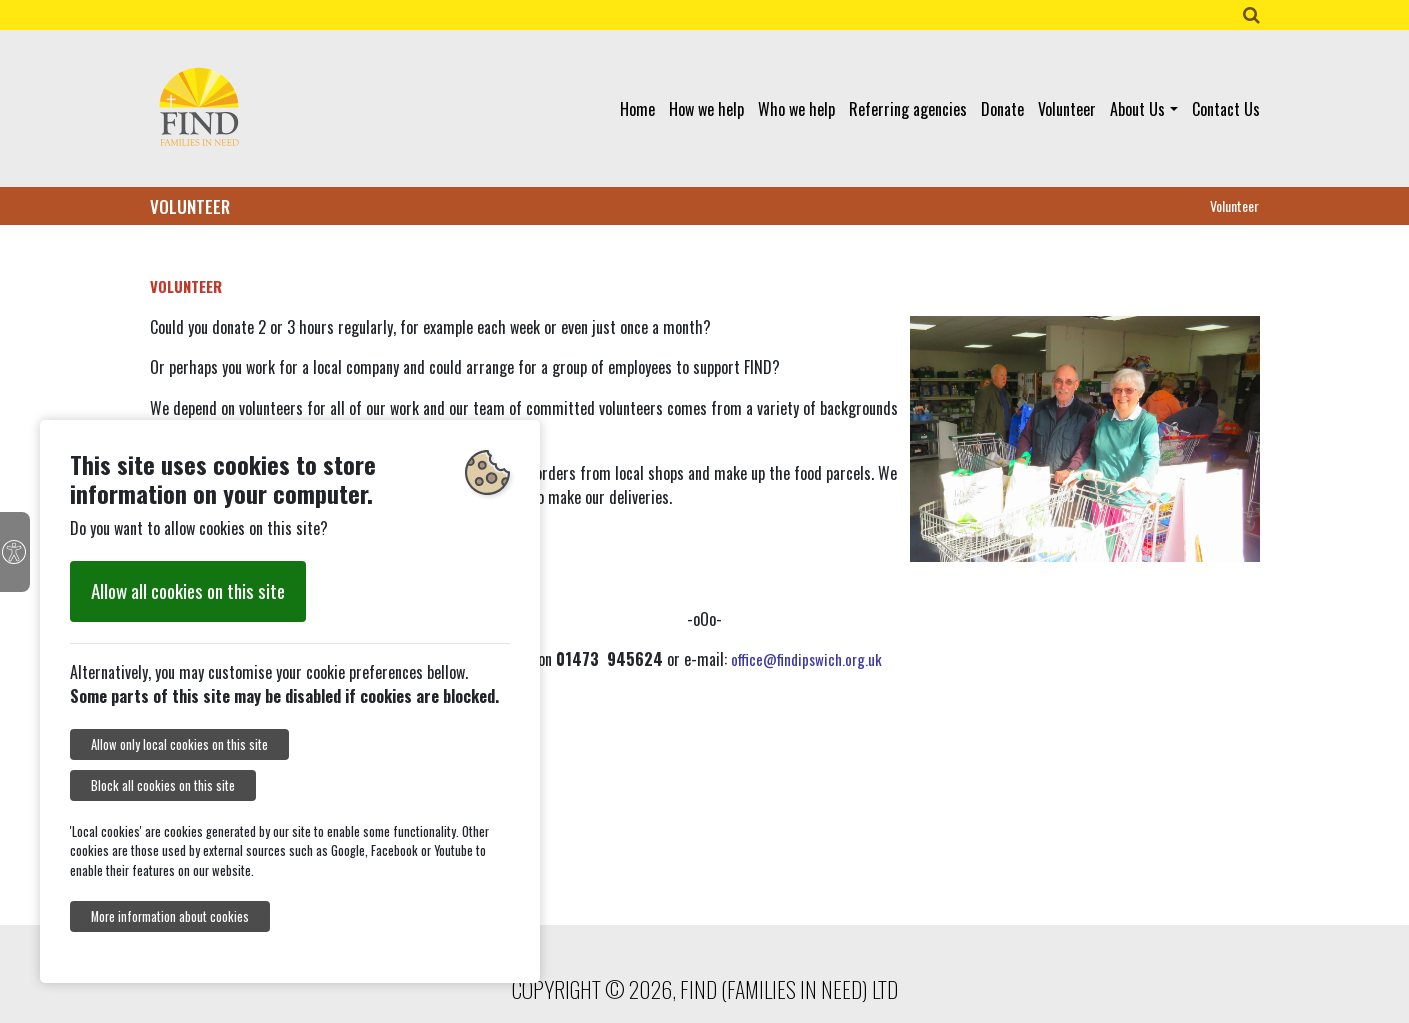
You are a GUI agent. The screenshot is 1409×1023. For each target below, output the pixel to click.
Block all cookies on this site (163, 785)
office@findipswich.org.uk (806, 659)
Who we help (796, 109)
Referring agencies (908, 109)
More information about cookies (170, 916)
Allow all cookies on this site (188, 590)
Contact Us (1226, 109)
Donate (1002, 109)
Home (637, 109)
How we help (706, 109)
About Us (1137, 109)
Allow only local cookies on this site (179, 744)
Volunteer (1067, 109)
